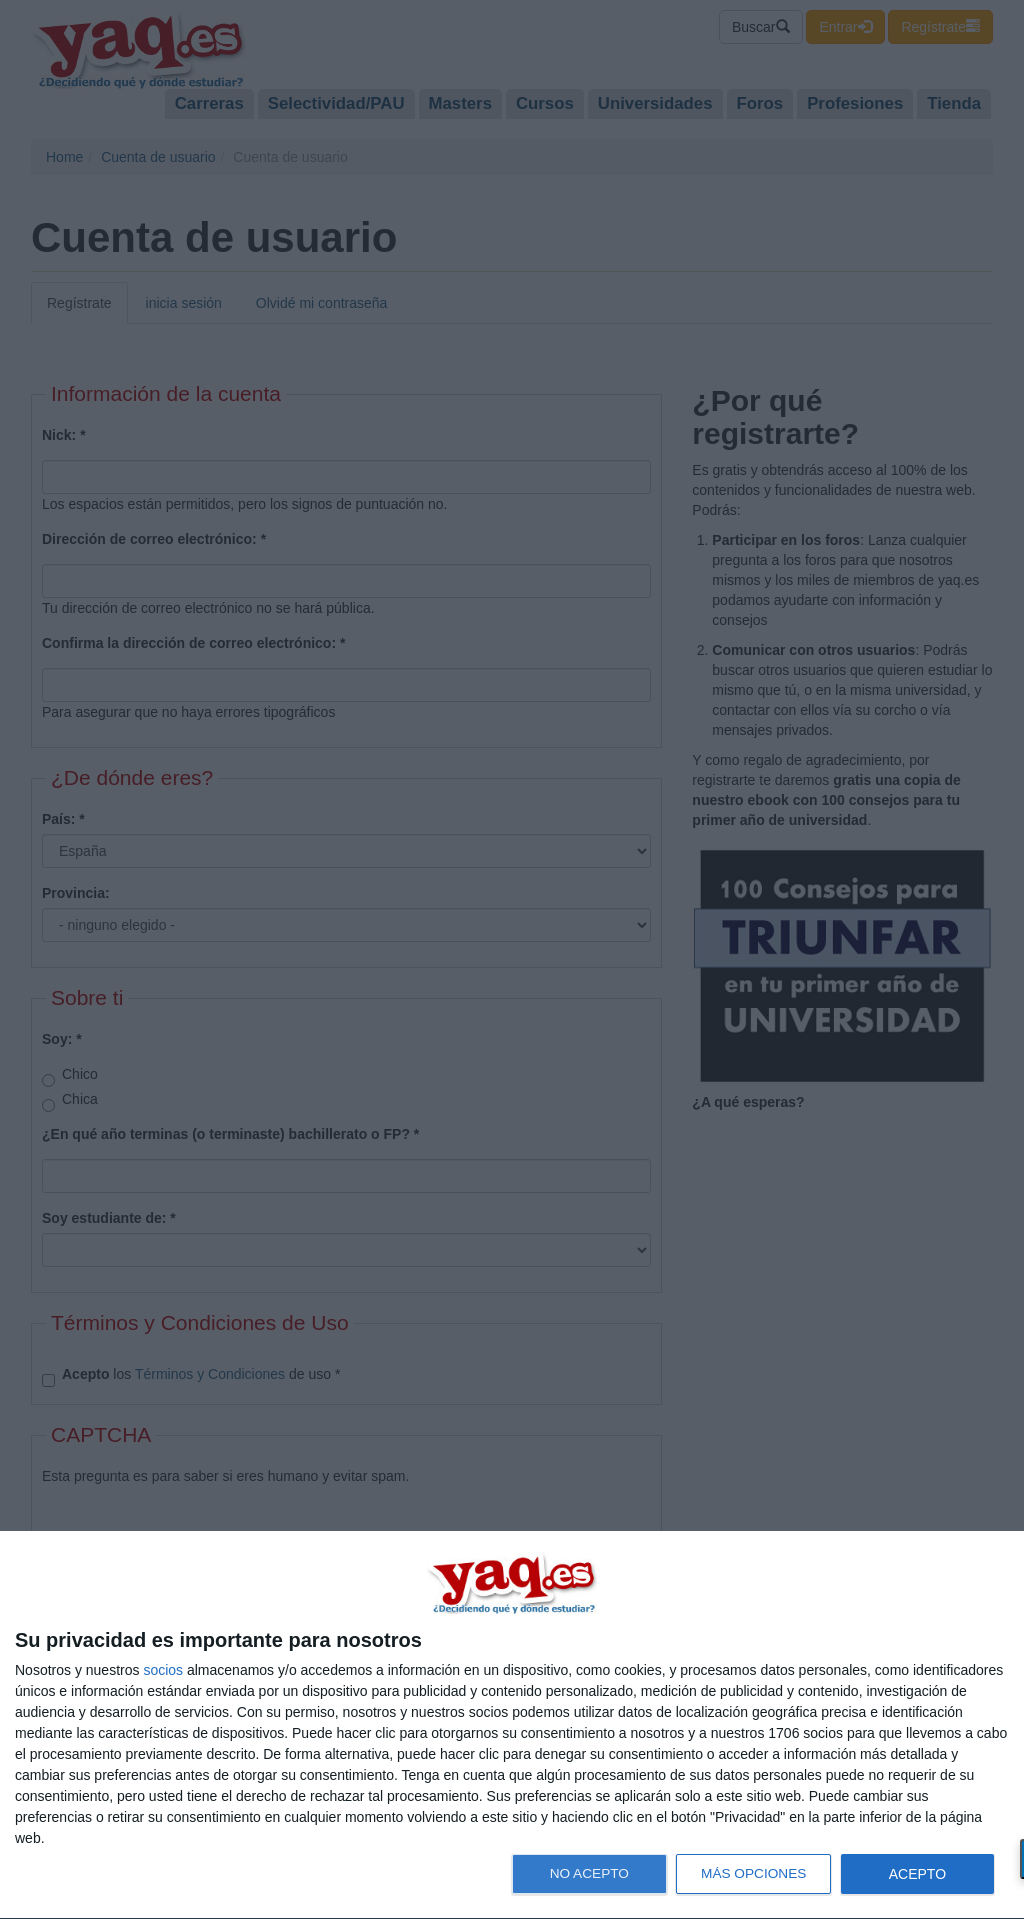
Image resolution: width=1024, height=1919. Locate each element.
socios (163, 1670)
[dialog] (512, 1725)
